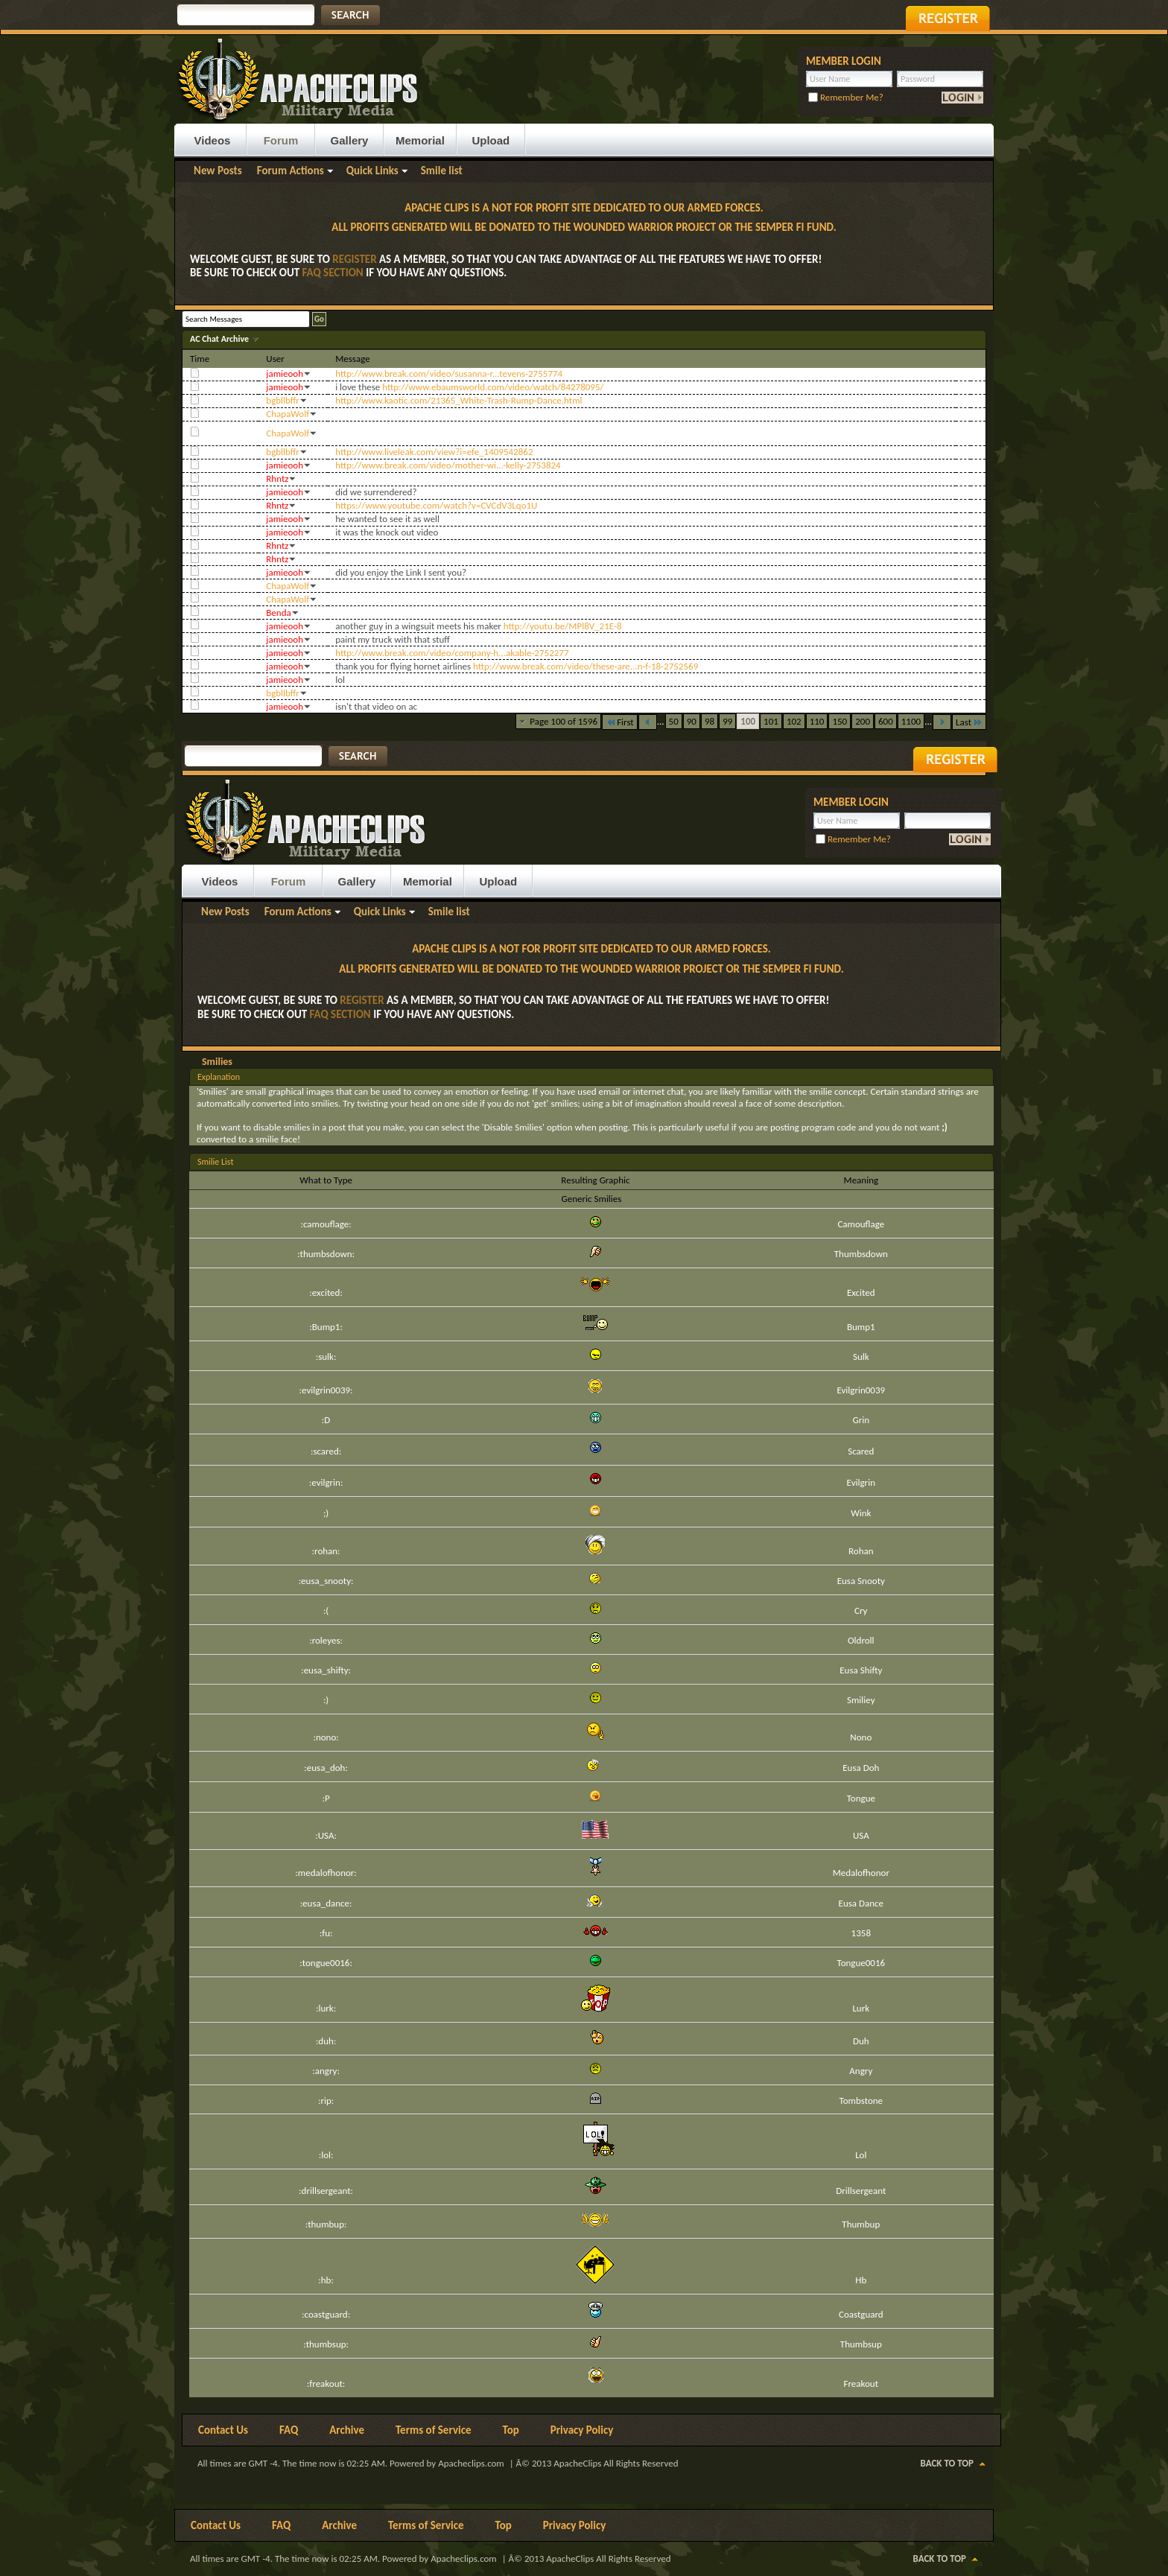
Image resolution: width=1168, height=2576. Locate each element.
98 (709, 721)
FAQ (288, 2430)
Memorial (420, 140)
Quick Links (372, 170)
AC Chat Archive (220, 339)
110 (817, 721)
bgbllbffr (282, 400)
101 (771, 721)
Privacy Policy (582, 2430)
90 (691, 721)
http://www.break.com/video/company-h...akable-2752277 (451, 652)
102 (794, 721)
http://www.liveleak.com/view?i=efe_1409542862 (434, 451)
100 (747, 721)
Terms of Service (434, 2430)
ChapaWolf (287, 413)
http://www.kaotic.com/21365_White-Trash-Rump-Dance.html (458, 400)
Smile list (442, 170)
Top (511, 2430)
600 (885, 721)
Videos (212, 140)
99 (727, 721)
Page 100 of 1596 (563, 721)
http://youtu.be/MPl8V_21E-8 (563, 626)
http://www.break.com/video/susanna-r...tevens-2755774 (448, 373)
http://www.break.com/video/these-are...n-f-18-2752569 (585, 666)
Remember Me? (845, 97)
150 (839, 721)
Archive (346, 2430)
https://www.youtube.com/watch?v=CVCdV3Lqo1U (436, 505)
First (620, 722)
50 (674, 721)
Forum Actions (290, 170)
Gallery (350, 140)
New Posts (218, 170)
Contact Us (223, 2430)
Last (969, 722)
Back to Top (947, 2463)
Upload (491, 140)
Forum (281, 140)
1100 (911, 721)
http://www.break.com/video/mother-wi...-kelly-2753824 (448, 465)
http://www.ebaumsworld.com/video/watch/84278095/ (492, 386)
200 (862, 721)
